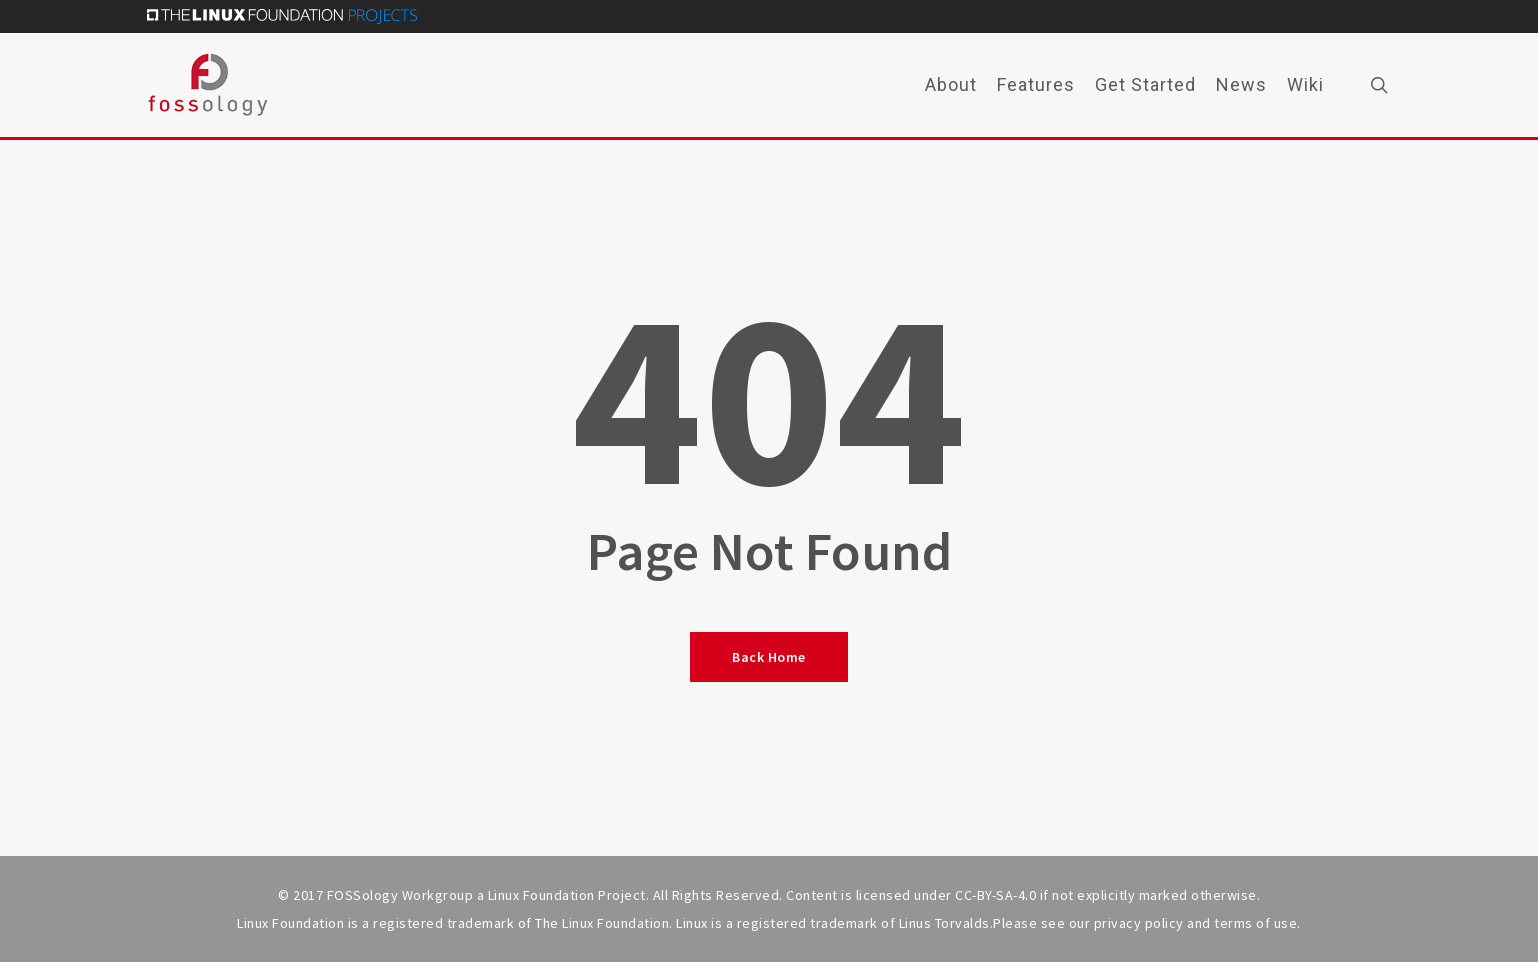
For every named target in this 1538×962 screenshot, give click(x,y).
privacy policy (1139, 923)
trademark (844, 923)
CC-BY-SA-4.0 (995, 895)
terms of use (1255, 923)
